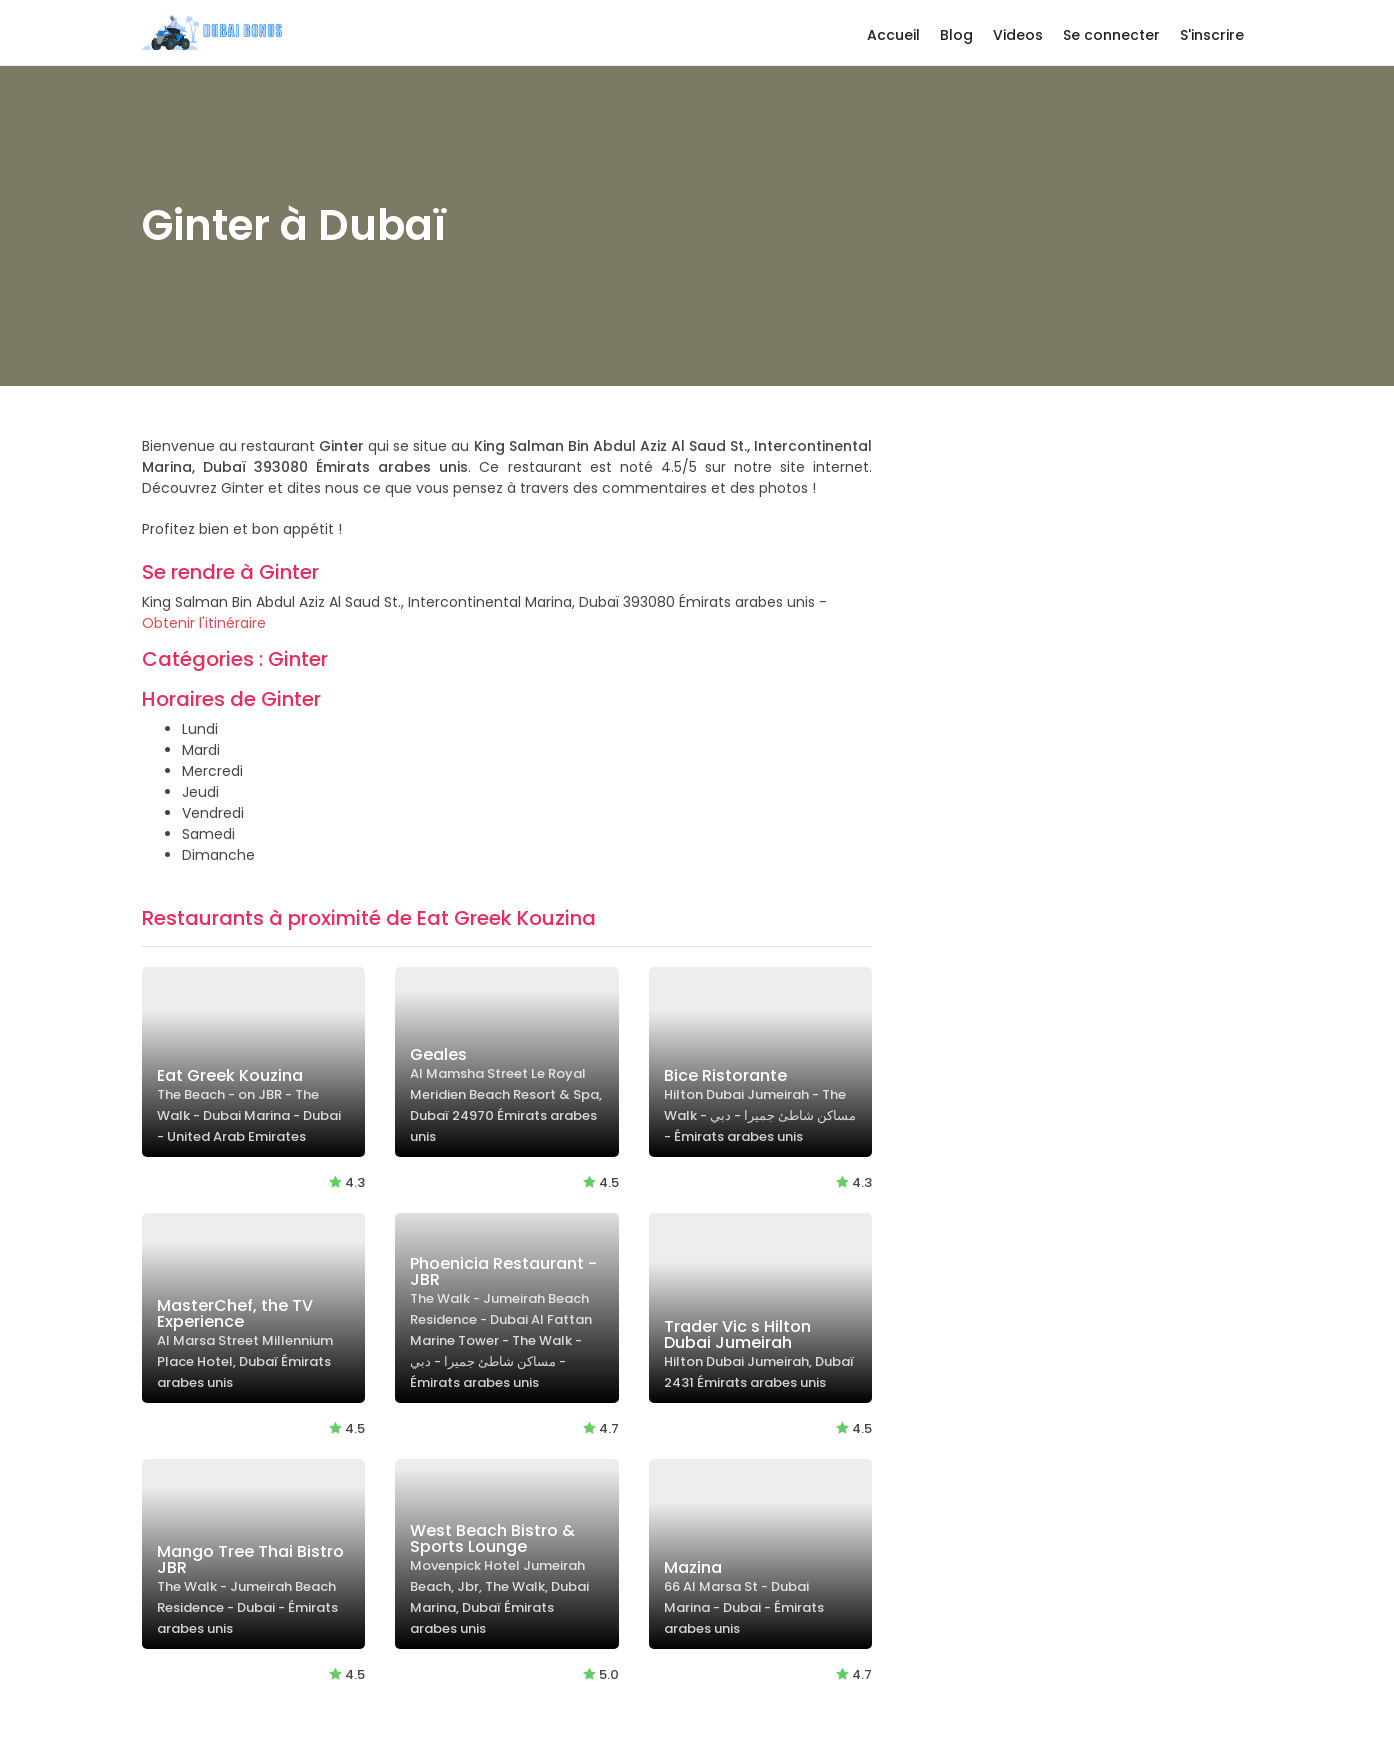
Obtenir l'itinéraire (204, 623)
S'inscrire (1212, 35)
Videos (1018, 35)
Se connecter (1111, 35)
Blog (956, 35)
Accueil (893, 35)
